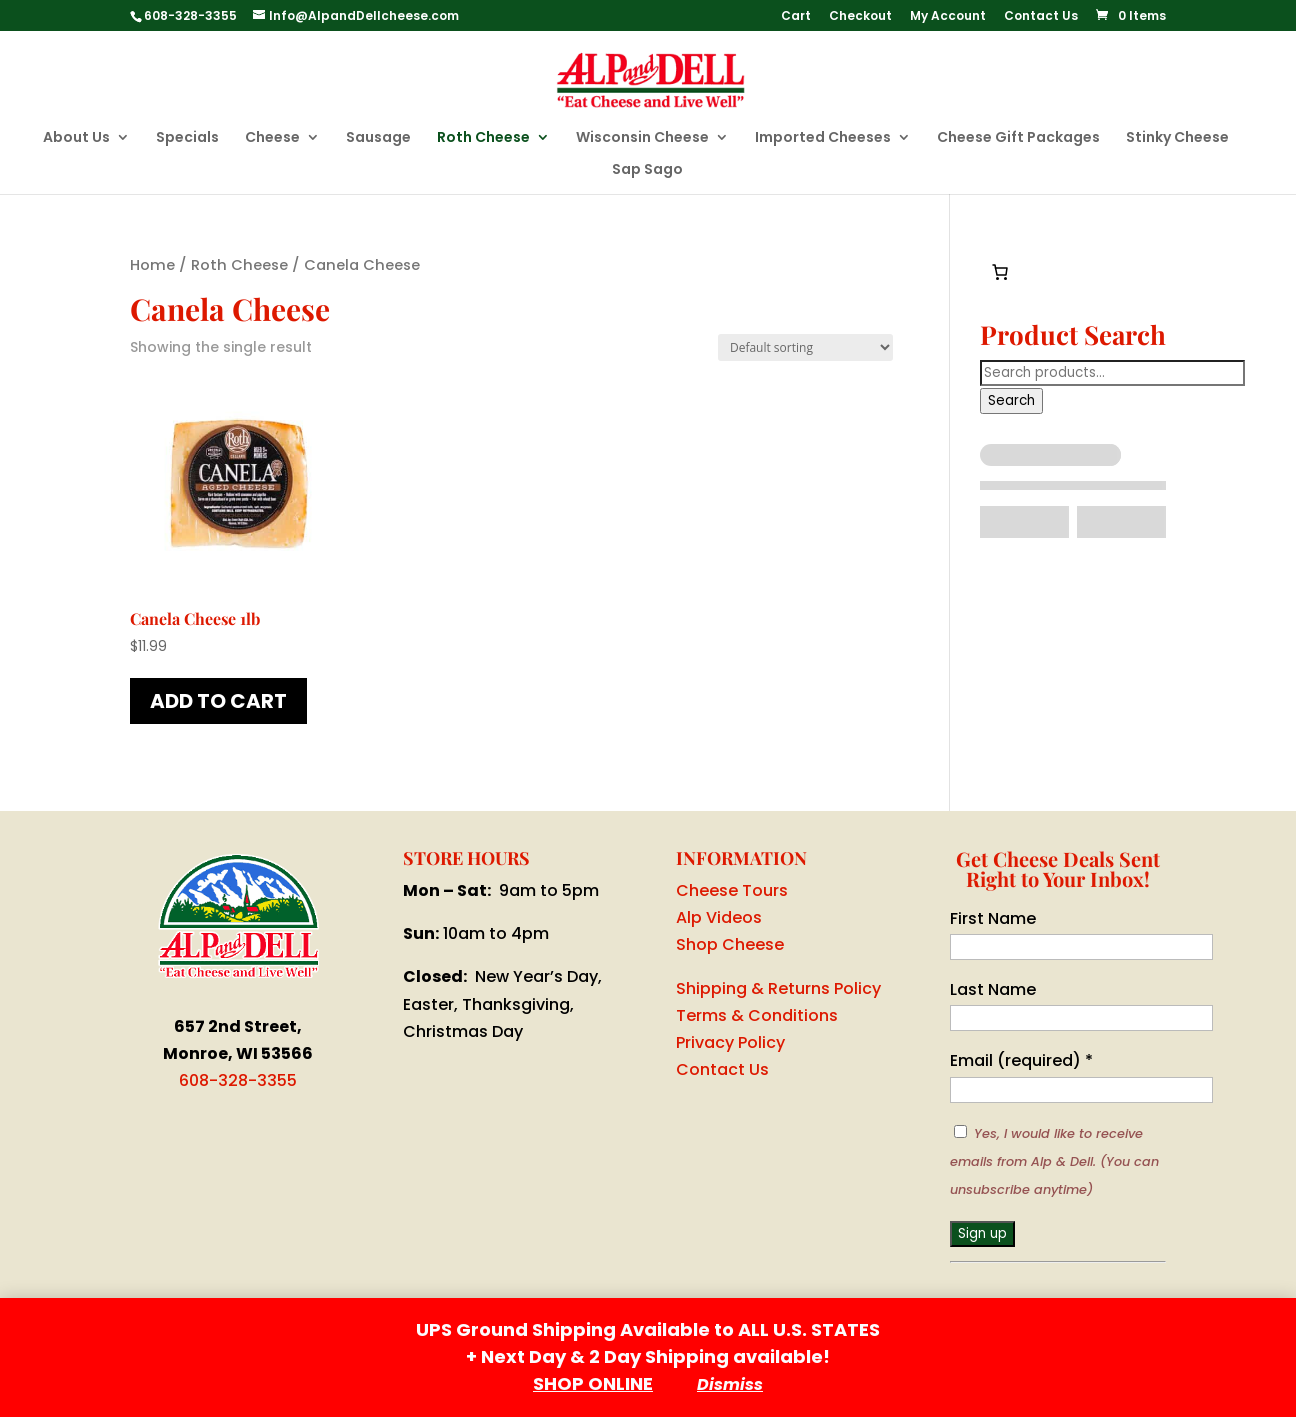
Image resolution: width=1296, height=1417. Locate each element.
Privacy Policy (730, 1042)
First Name (993, 918)
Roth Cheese (483, 138)
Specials (187, 138)
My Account (948, 17)
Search (1011, 400)
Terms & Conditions (757, 1015)
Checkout (860, 17)
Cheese (272, 138)
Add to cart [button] (218, 701)
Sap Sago (647, 170)
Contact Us (1041, 17)
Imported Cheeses (823, 138)
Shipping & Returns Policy (778, 988)
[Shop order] (805, 347)
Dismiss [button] (730, 1384)
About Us (76, 138)
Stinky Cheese (1177, 138)
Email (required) (1021, 1060)
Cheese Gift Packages (1018, 138)
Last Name (993, 989)
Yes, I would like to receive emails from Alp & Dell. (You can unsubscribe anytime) (1054, 1161)
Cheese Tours (732, 890)
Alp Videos (719, 917)
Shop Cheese (730, 944)
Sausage (378, 138)
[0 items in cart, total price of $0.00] (1000, 272)
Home (152, 265)
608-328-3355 (238, 1080)
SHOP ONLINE (593, 1383)
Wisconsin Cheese (642, 138)
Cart (796, 17)
